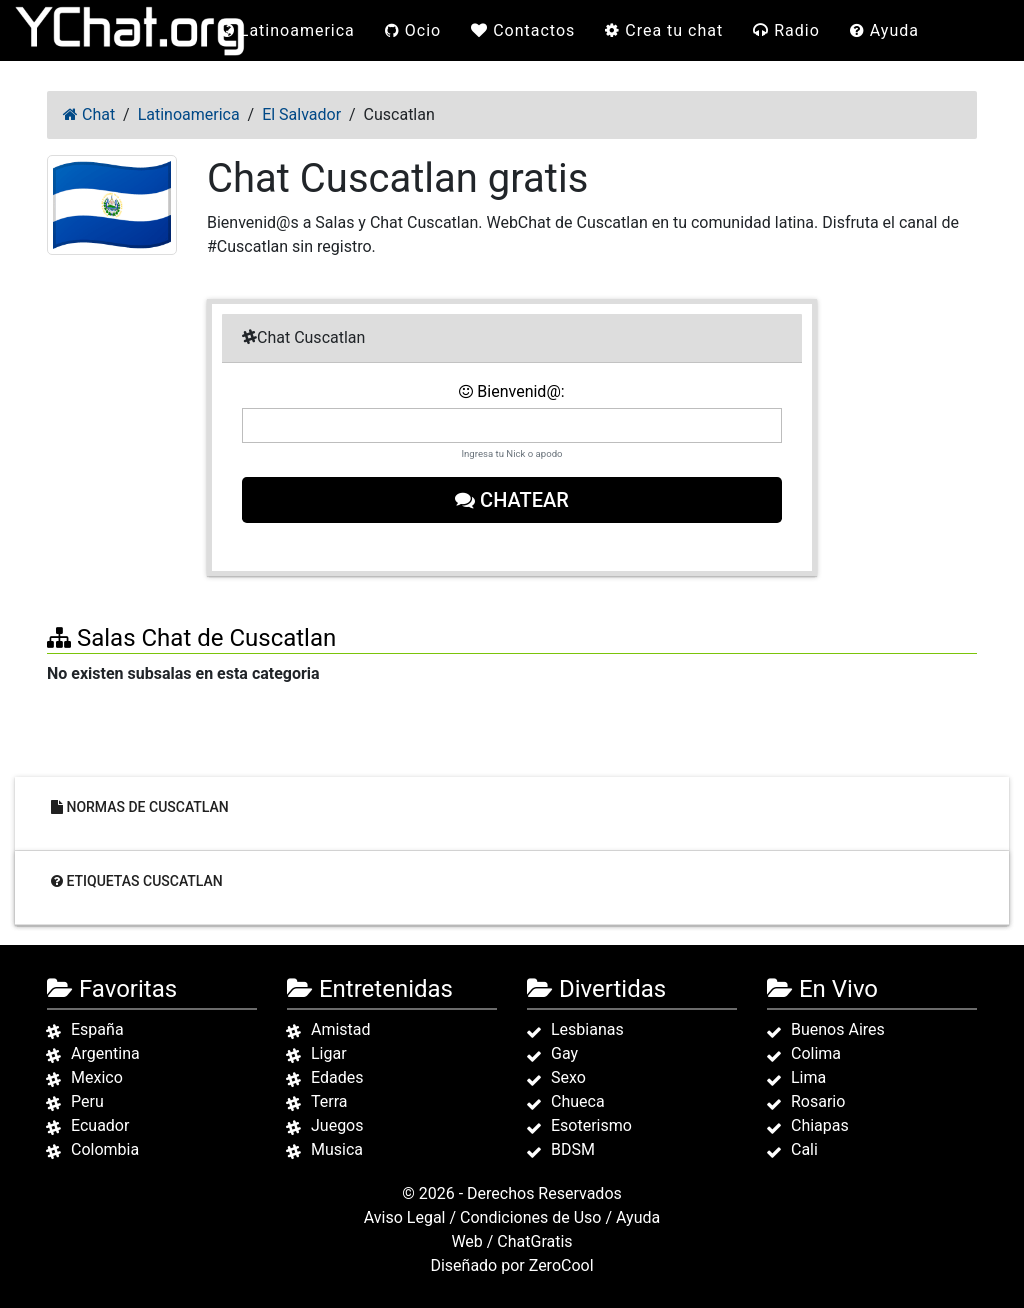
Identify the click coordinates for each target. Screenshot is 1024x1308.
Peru (87, 1101)
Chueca (578, 1101)
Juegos (337, 1125)
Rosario (818, 1101)
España (97, 1029)
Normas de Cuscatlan (140, 806)
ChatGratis (534, 1241)
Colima (816, 1053)
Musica (337, 1149)
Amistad (341, 1029)
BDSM (573, 1149)
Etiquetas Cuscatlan (137, 880)
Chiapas (820, 1125)
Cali (804, 1149)
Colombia (105, 1149)
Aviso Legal (405, 1217)
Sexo (568, 1077)
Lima (808, 1077)
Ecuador (100, 1125)
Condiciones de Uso (530, 1217)
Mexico (97, 1077)
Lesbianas (587, 1029)
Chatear (512, 500)
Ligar (329, 1053)
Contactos (523, 30)
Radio (786, 30)
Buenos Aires (838, 1029)
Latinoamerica (287, 30)
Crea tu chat (664, 30)
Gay (564, 1053)
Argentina (105, 1053)
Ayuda (884, 30)
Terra (329, 1101)
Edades (337, 1077)
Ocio (413, 30)
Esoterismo (591, 1125)
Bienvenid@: (511, 391)
